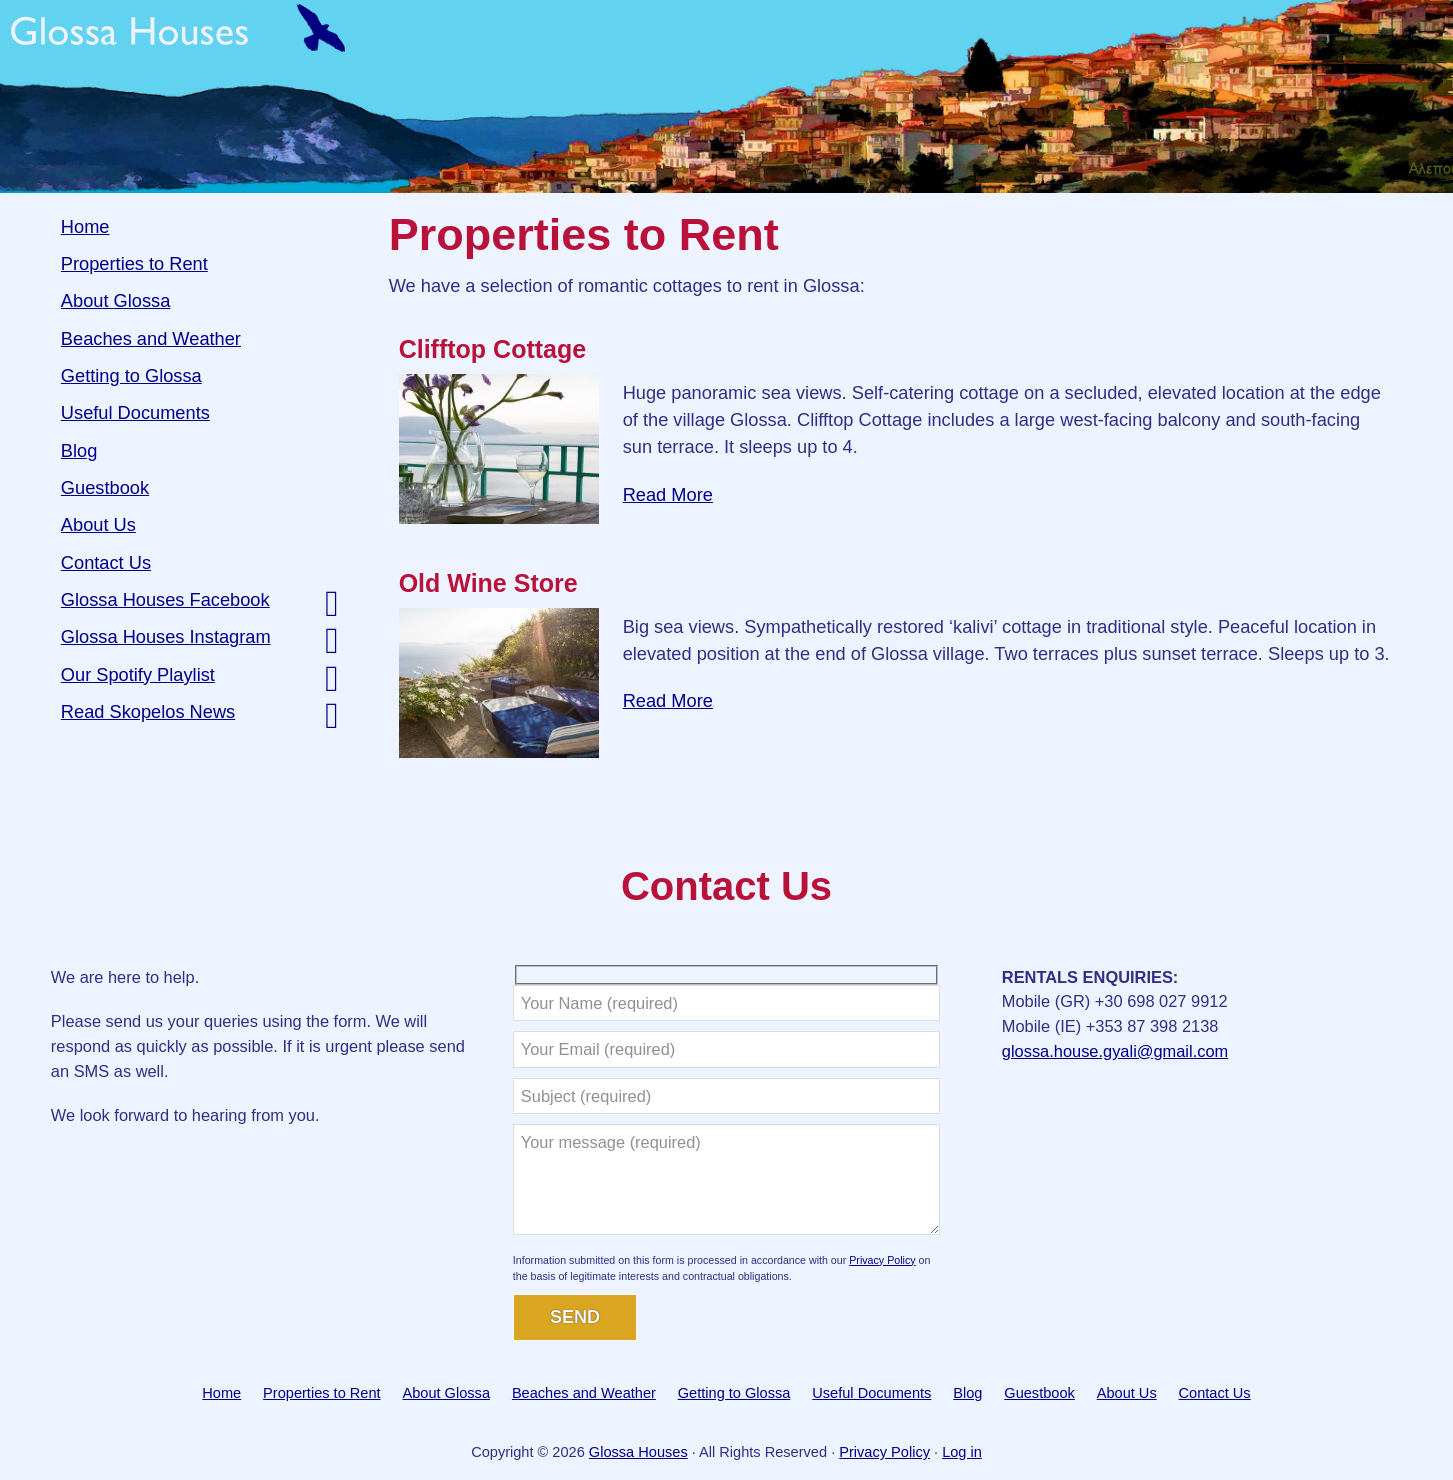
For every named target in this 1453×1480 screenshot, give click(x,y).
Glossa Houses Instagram (166, 636)
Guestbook (105, 487)
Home (85, 226)
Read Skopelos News (148, 711)
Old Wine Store (488, 583)
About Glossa (115, 300)
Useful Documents (135, 412)
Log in (962, 1452)
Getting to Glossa (131, 375)
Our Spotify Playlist (138, 674)
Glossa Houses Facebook (165, 599)
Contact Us (106, 562)
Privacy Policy (882, 1260)
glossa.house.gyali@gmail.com (1115, 1051)
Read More (668, 494)
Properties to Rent (134, 263)
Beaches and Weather (151, 338)
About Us (98, 524)
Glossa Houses (726, 96)
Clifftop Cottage (492, 349)
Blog (79, 450)
